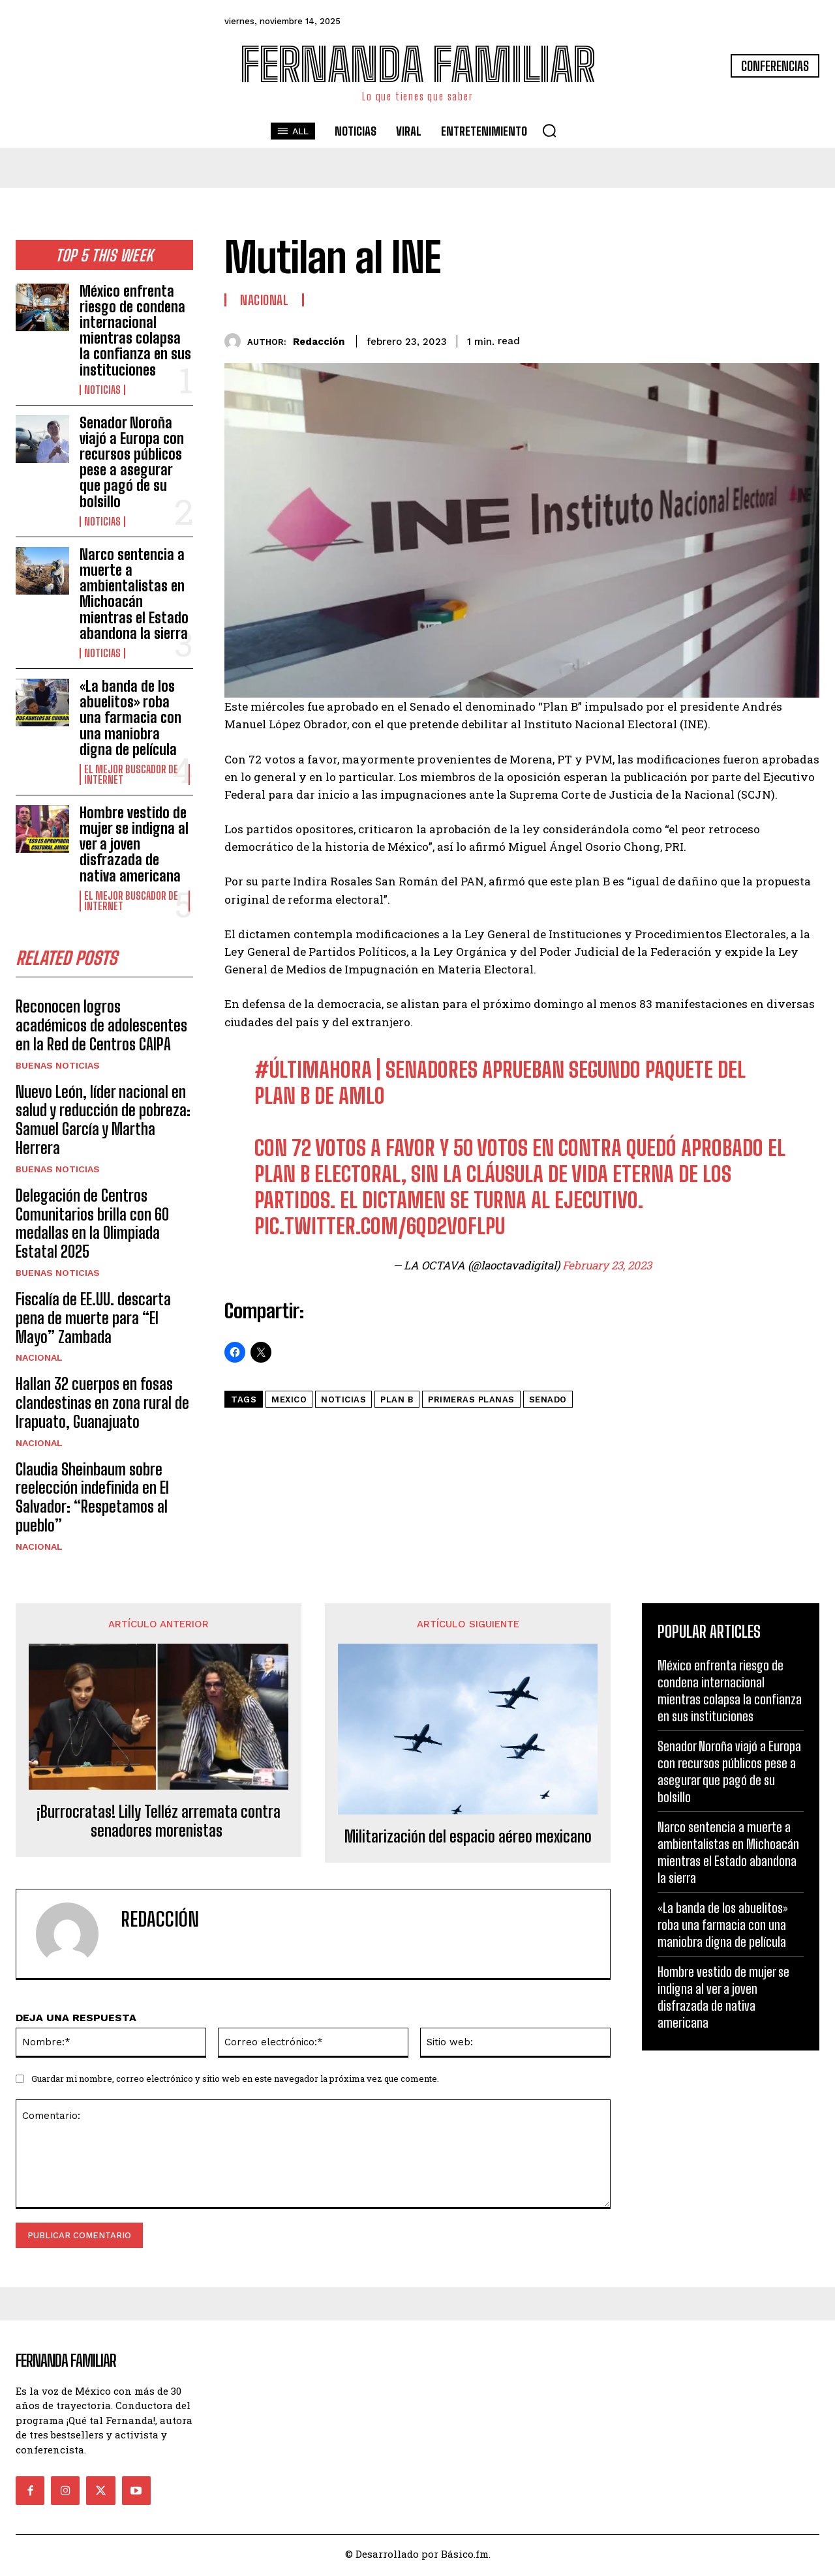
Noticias (102, 390)
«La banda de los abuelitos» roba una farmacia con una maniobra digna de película (130, 717)
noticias (343, 1399)
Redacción (318, 342)
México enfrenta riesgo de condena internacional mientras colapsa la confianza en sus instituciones (135, 330)
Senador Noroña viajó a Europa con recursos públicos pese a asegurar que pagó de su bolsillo (132, 462)
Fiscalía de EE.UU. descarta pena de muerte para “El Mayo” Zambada (93, 1321)
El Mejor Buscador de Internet (131, 774)
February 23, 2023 (607, 1265)
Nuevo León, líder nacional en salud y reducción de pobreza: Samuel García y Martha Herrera (103, 1123)
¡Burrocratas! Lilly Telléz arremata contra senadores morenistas (159, 1824)
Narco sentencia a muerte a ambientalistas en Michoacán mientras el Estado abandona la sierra (134, 594)
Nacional (39, 1360)
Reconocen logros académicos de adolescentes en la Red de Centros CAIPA (101, 1028)
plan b (397, 1399)
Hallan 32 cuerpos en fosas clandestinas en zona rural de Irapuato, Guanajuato (102, 1406)
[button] (549, 130)
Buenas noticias (58, 1068)
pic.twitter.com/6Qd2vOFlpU (379, 1226)
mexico (289, 1399)
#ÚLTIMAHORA (313, 1070)
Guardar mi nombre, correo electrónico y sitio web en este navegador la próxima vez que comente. (235, 2082)
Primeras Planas (471, 1399)
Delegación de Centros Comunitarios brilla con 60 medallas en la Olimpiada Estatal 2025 (92, 1226)
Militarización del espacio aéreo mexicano (468, 1840)
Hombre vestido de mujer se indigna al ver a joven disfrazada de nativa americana (134, 844)
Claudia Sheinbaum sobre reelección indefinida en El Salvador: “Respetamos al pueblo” (92, 1500)
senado (548, 1399)
